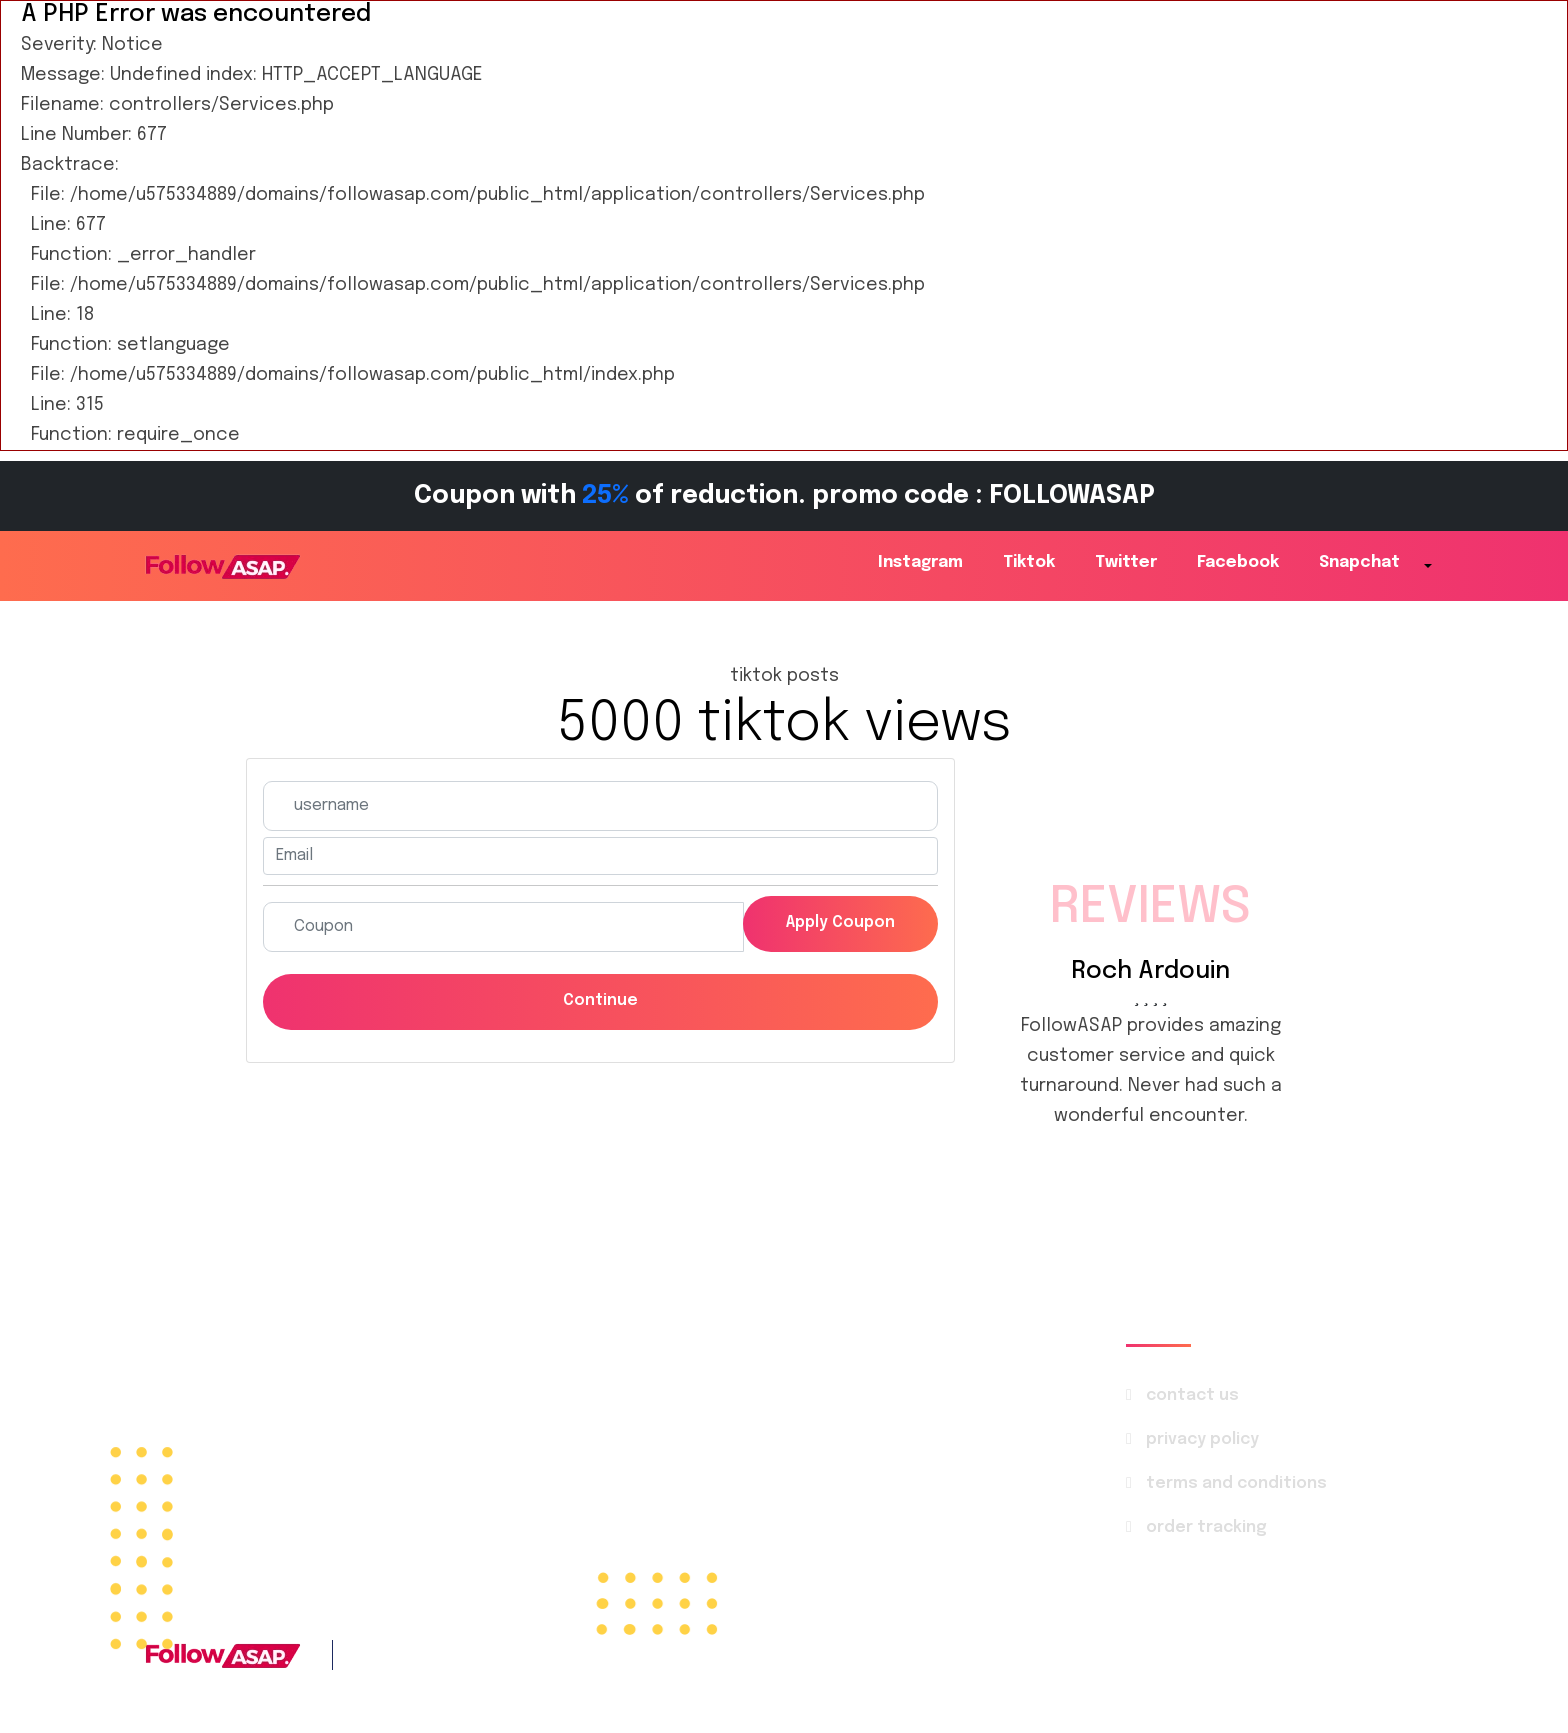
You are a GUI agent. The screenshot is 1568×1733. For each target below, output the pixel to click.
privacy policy (1203, 1442)
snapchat (1359, 562)
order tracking (1207, 1530)
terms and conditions (1237, 1486)
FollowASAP (1148, 1658)
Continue (600, 1002)
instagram (920, 562)
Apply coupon (835, 924)
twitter (1126, 562)
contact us (1193, 1398)
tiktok (1029, 562)
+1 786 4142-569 (521, 1657)
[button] (1426, 567)
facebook (1238, 562)
